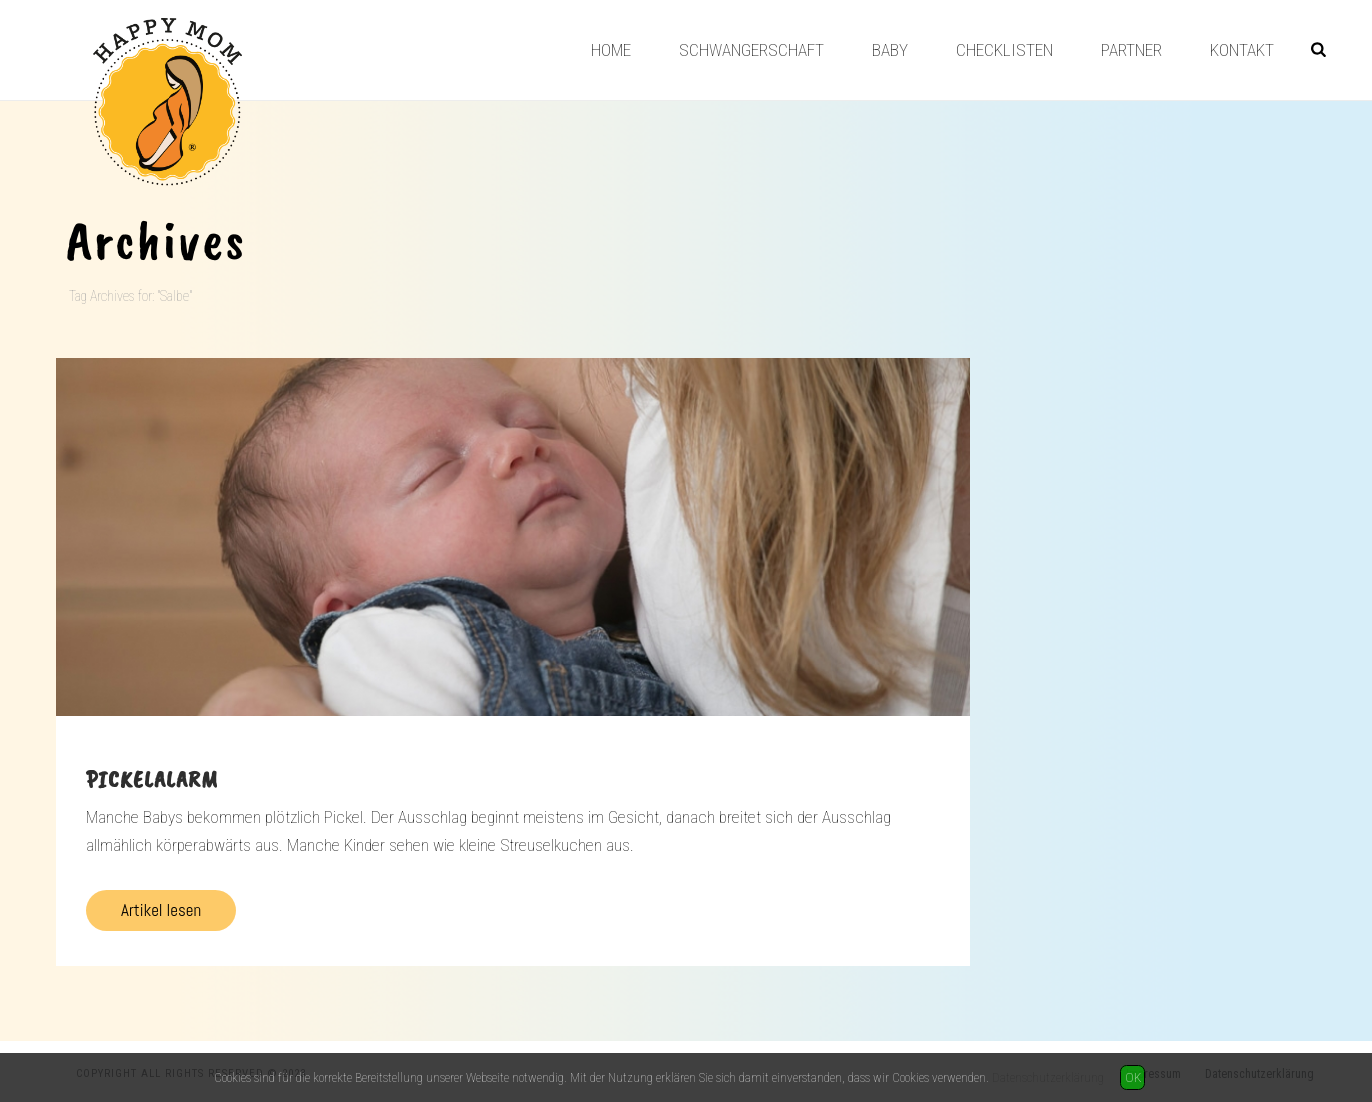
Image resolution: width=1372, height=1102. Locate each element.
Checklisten (1004, 50)
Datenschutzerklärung (1048, 1077)
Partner (1131, 50)
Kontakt (1242, 50)
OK (1133, 1077)
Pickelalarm (152, 779)
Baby (890, 50)
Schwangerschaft (751, 50)
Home (611, 50)
